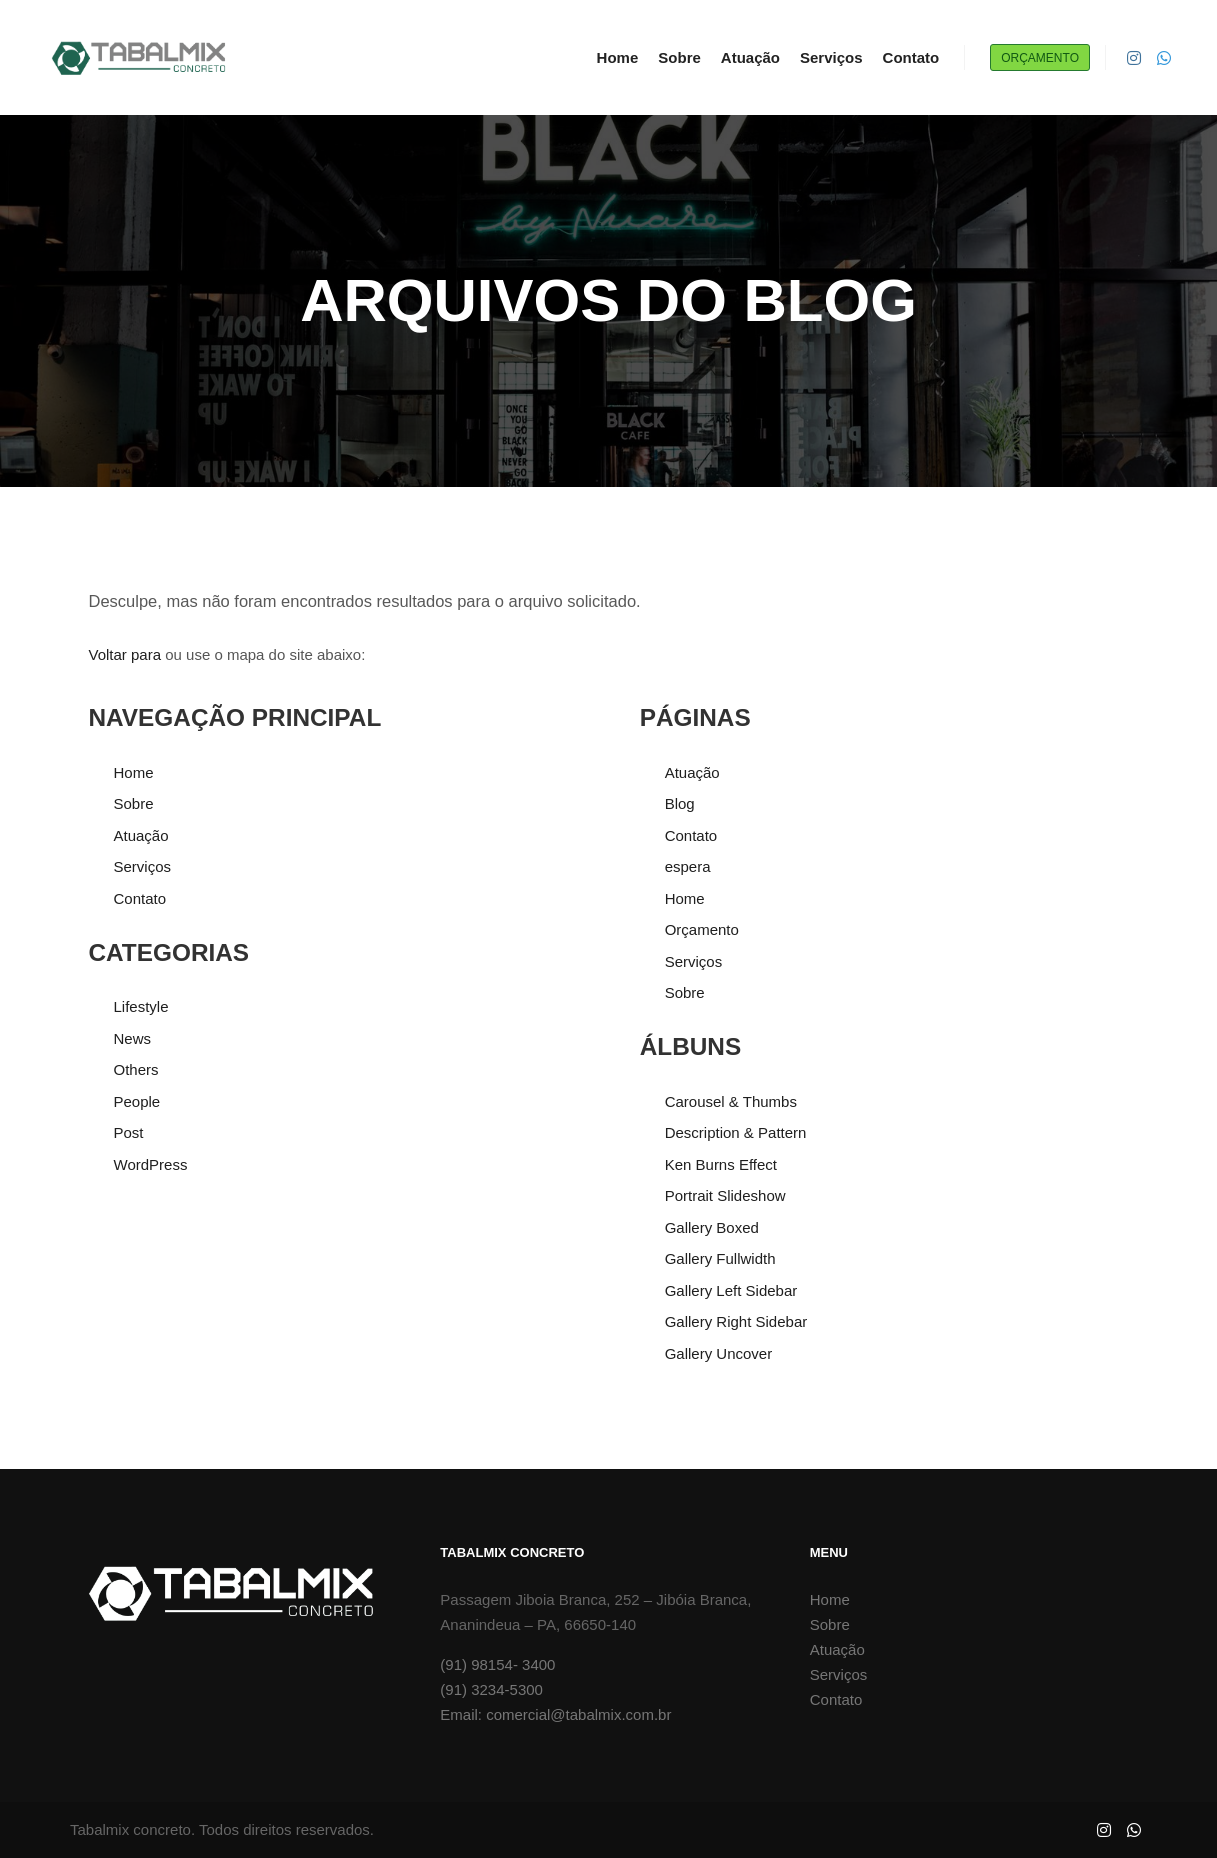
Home (134, 772)
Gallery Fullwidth (720, 1258)
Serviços (143, 866)
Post (129, 1132)
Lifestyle (141, 1006)
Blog (680, 803)
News (133, 1038)
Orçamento (1040, 58)
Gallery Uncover (719, 1353)
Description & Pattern (736, 1132)
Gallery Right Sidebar (736, 1321)
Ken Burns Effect (721, 1164)
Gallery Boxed (712, 1227)
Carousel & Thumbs (731, 1101)
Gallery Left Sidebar (731, 1290)
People (137, 1101)
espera (688, 866)
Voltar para (125, 654)
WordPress (151, 1164)
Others (136, 1069)
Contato (140, 898)
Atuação (141, 835)
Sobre (134, 803)
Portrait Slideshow (725, 1195)
